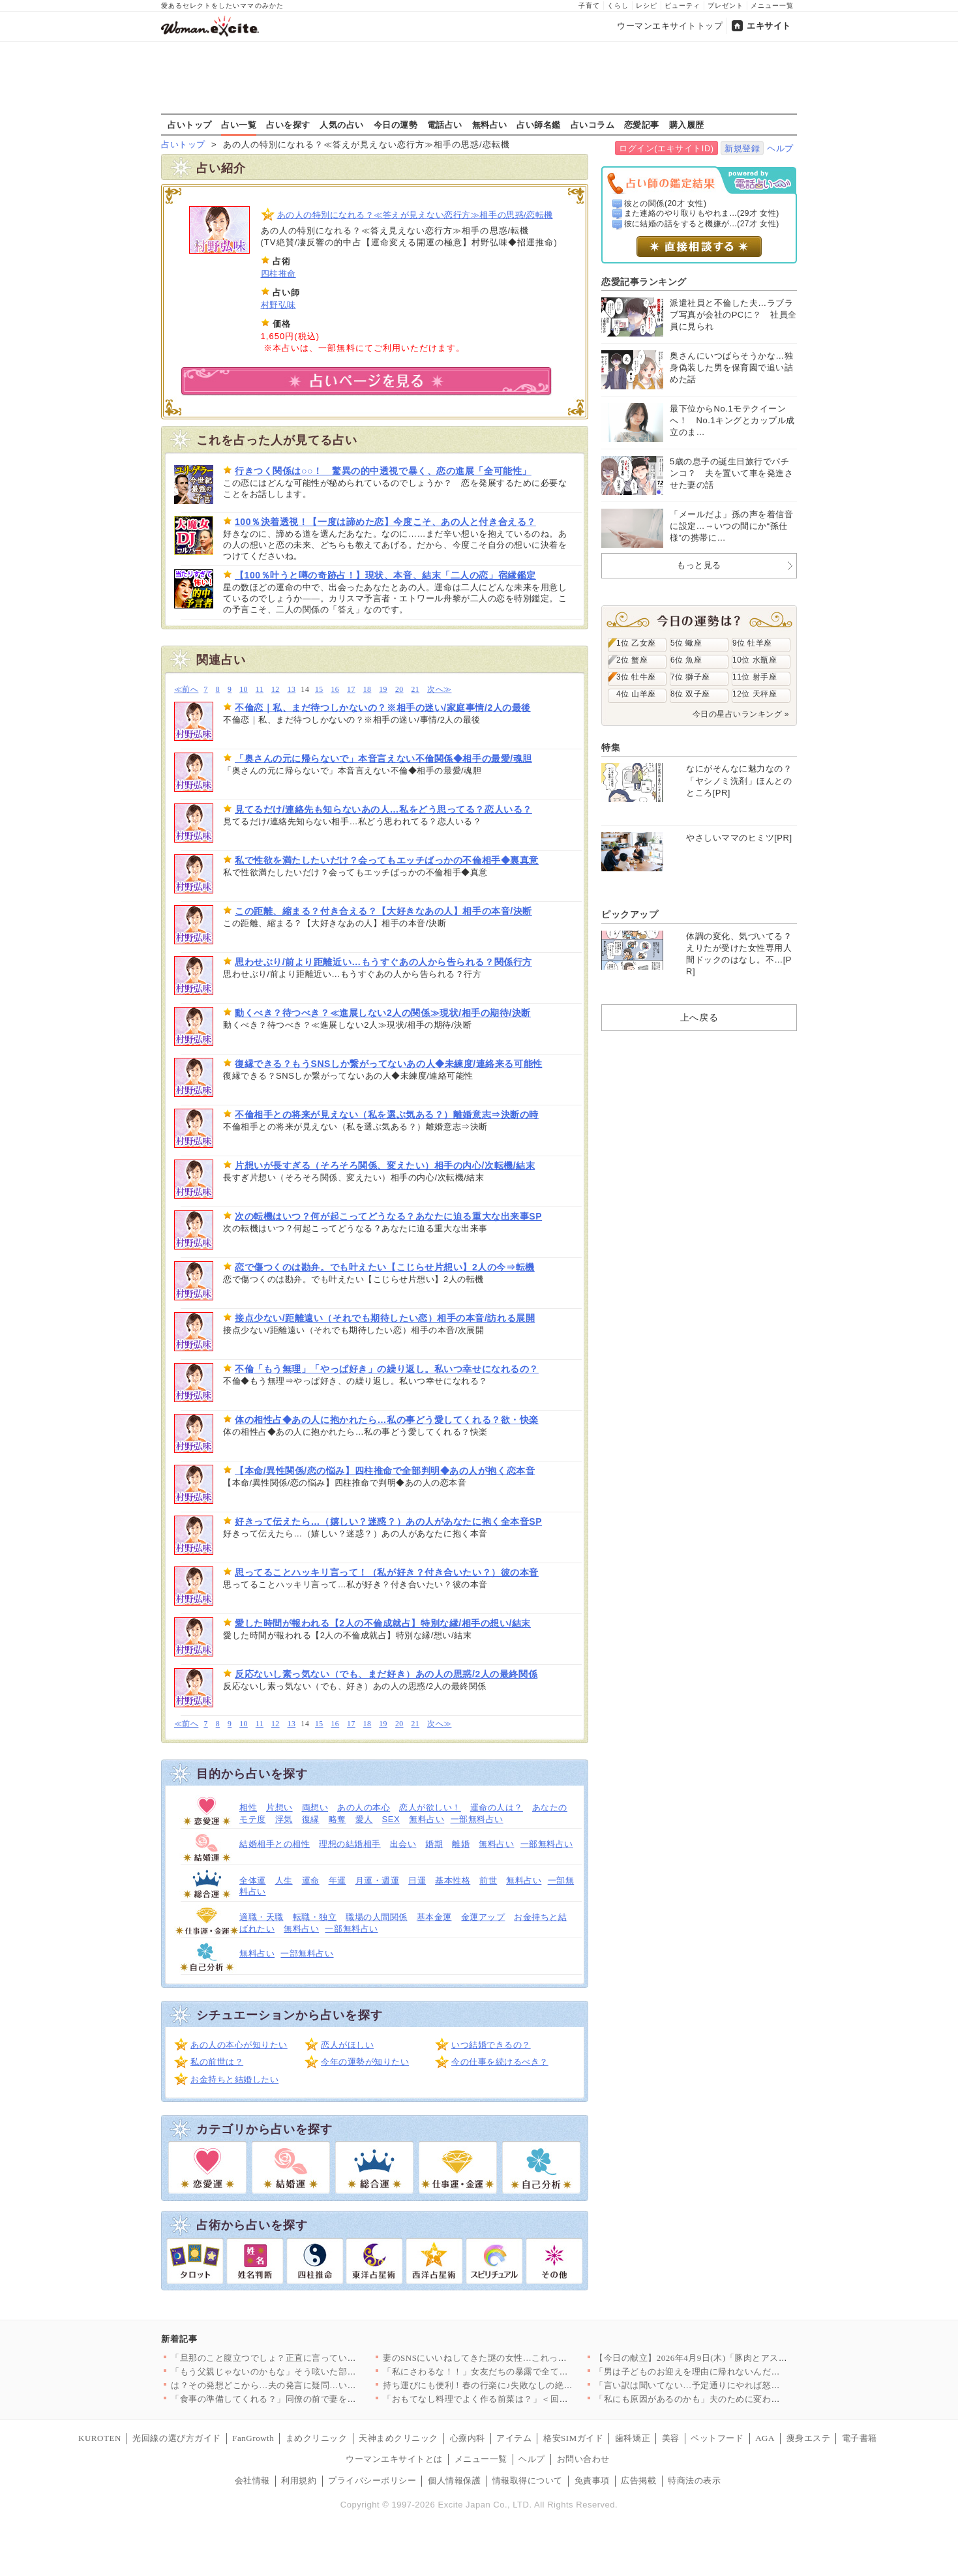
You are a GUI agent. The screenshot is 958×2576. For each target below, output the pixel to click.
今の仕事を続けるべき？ (499, 2062)
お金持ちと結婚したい (234, 2079)
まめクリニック (317, 2438)
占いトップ (190, 124)
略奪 (337, 1819)
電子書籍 (859, 2438)
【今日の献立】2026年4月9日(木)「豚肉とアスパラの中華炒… (717, 2358)
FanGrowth (253, 2438)
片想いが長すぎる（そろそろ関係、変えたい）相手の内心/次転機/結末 (385, 1165)
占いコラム (593, 124)
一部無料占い (477, 1819)
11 (259, 689)
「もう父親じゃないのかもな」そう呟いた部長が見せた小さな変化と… (312, 2371)
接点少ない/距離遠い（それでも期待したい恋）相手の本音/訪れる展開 (385, 1318)
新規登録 (742, 148)
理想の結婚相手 (350, 1844)
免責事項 (592, 2480)
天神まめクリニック (398, 2438)
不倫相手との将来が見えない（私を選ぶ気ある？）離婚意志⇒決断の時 (387, 1114)
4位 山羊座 (636, 693)
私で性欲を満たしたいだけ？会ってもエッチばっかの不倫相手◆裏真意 (387, 860)
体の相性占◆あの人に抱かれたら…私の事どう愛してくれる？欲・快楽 (387, 1420)
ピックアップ (629, 914)
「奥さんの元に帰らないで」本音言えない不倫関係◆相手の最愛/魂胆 (383, 758)
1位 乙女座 (636, 643)
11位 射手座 (754, 676)
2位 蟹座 (632, 660)
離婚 (461, 1844)
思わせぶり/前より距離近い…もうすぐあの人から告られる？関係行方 (383, 962)
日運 (417, 1880)
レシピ (646, 5)
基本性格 (452, 1880)
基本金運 (434, 1917)
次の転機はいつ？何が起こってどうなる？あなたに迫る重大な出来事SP (388, 1216)
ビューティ (682, 5)
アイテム (513, 2438)
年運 (337, 1880)
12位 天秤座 (754, 693)
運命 (311, 1880)
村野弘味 (278, 305)
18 (367, 689)
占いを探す (288, 124)
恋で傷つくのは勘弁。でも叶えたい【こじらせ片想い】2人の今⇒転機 (385, 1267)
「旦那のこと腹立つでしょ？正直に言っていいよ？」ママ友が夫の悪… (312, 2358)
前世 (488, 1880)
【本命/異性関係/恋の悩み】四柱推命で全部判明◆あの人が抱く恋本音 (385, 1470)
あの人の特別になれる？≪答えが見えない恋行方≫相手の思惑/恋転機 (415, 215)
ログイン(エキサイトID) (666, 148)
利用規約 (298, 2480)
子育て (589, 5)
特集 (610, 747)
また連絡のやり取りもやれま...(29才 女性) (701, 213)
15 (319, 689)
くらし (618, 5)
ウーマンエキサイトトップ (670, 26)
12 (275, 689)
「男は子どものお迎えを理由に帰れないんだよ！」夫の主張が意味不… (736, 2371)
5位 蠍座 (686, 643)
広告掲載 (638, 2480)
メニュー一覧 (772, 5)
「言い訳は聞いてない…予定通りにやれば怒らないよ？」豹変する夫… (736, 2385)
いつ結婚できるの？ (491, 2045)
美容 (671, 2438)
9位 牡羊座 (752, 643)
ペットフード (717, 2438)
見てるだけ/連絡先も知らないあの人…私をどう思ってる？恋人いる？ (383, 809)
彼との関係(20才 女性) (665, 203)
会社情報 (252, 2480)
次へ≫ (439, 689)
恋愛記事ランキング (644, 282)
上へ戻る (699, 1017)
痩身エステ (808, 2438)
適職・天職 (261, 1917)
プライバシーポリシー (372, 2480)
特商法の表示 (694, 2480)
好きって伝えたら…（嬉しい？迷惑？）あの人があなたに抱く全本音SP (388, 1521)
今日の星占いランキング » (741, 714)
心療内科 (467, 2438)
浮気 (284, 1819)
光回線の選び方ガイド (176, 2438)
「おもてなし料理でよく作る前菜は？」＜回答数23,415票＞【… (510, 2399)
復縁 (311, 1819)
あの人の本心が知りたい (239, 2045)
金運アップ (483, 1917)
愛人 (364, 1819)
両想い (315, 1807)
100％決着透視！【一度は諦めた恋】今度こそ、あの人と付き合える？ (385, 522)
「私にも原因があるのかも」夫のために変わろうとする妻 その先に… (733, 2399)
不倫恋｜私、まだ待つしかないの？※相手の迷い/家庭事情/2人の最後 (383, 707)
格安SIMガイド (573, 2438)
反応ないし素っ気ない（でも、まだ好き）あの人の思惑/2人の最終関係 (386, 1674)
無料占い (489, 124)
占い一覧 (238, 124)
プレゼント (725, 5)
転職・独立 (315, 1917)
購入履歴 (686, 124)
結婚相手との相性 (274, 1844)
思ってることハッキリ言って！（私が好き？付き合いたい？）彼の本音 (387, 1572)
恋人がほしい (347, 2045)
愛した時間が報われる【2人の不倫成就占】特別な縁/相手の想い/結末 (383, 1623)
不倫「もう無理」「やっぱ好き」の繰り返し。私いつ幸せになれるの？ (387, 1369)
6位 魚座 (686, 660)
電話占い (444, 124)
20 (399, 689)
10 (243, 689)
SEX (391, 1819)
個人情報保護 (454, 2480)
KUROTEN (99, 2438)
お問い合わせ (583, 2459)
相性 (248, 1807)
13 (292, 689)
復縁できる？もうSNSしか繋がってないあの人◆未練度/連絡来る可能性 (389, 1063)
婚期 (434, 1844)
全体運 (252, 1880)
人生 (284, 1880)
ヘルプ (780, 148)
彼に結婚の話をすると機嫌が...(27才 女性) (701, 223)
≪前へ (186, 689)
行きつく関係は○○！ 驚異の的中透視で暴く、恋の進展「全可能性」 (383, 471)
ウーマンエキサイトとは (394, 2459)
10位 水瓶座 (754, 660)
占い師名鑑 (538, 124)
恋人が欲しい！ (430, 1807)
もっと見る (699, 565)
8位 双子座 (690, 693)
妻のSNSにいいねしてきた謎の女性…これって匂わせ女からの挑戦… (519, 2358)
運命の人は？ (496, 1807)
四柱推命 (278, 273)
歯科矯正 (632, 2438)
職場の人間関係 (377, 1917)
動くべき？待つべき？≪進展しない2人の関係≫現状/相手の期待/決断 (383, 1013)
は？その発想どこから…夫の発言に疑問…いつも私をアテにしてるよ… (312, 2385)
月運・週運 (377, 1880)
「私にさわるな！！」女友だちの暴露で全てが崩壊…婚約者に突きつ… (524, 2371)
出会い (403, 1844)
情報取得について (527, 2480)
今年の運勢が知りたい (365, 2062)
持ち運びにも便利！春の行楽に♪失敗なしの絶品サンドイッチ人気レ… (522, 2385)
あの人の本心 (363, 1807)
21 (415, 689)
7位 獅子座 (690, 676)
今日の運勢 (396, 124)
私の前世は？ (216, 2062)
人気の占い (342, 124)
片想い (279, 1807)
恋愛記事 (641, 124)
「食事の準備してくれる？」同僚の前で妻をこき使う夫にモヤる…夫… (312, 2399)
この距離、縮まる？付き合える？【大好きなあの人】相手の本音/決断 (383, 911)
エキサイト (769, 26)
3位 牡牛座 (636, 676)
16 (335, 689)
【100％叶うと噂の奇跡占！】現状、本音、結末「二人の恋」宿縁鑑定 (385, 575)
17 (351, 689)
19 (383, 689)
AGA (765, 2438)
